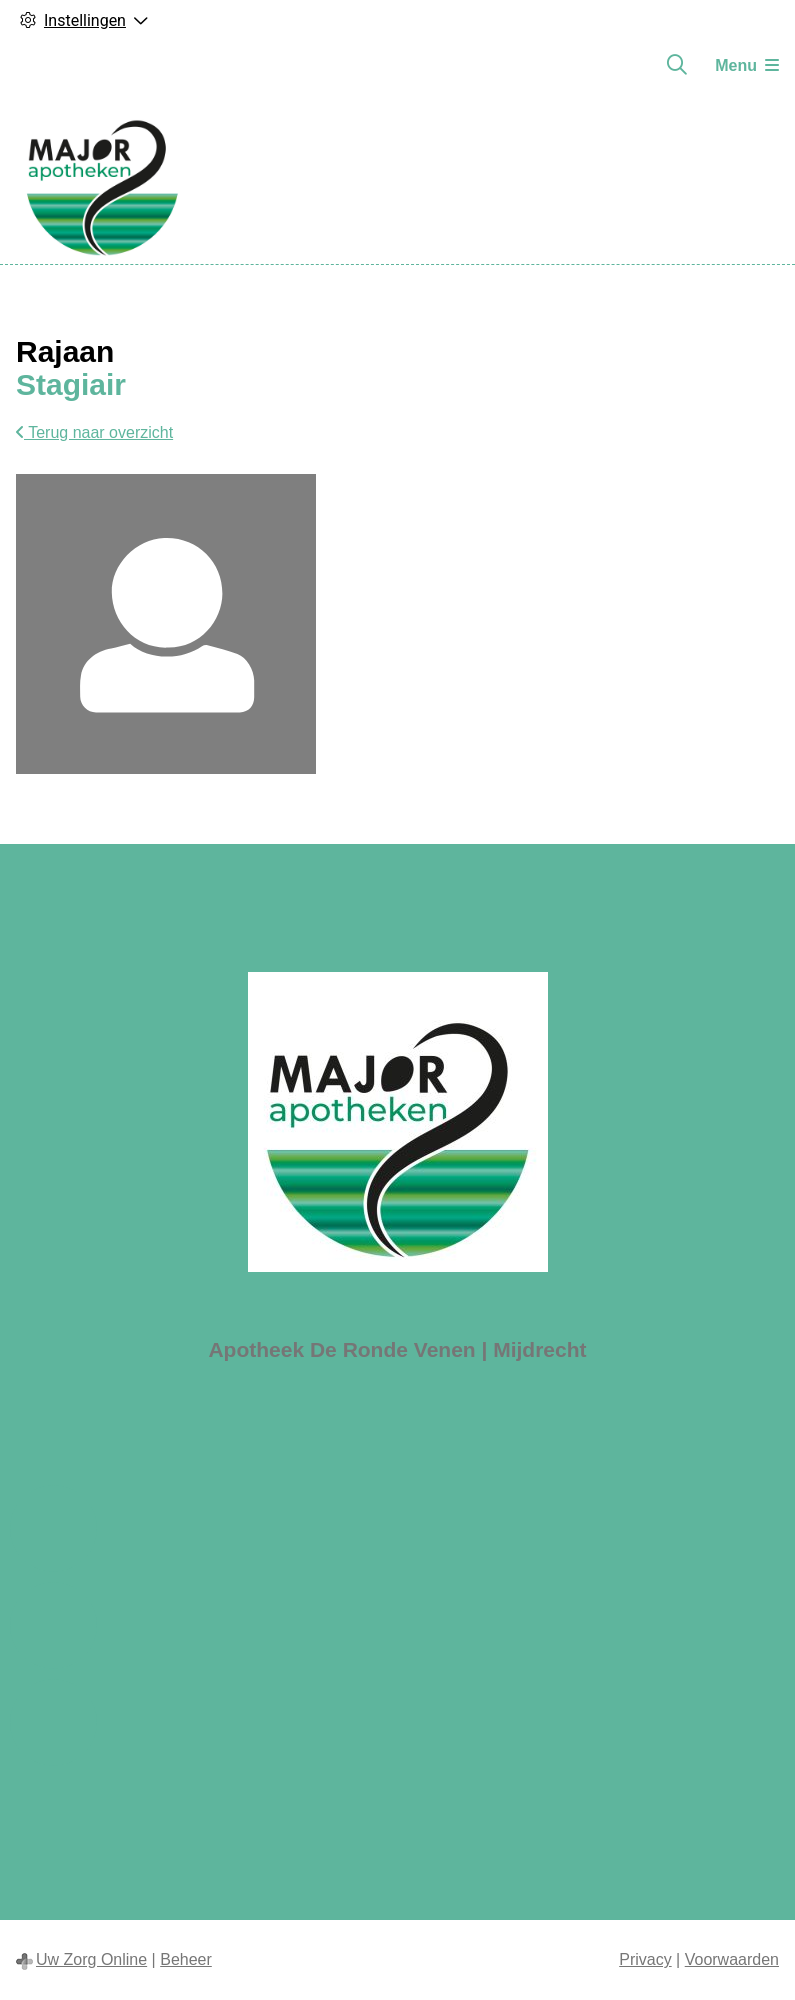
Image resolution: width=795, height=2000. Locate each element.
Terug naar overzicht (94, 432)
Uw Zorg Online (91, 1959)
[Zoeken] (677, 65)
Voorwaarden (732, 1959)
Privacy (645, 1959)
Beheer (186, 1959)
